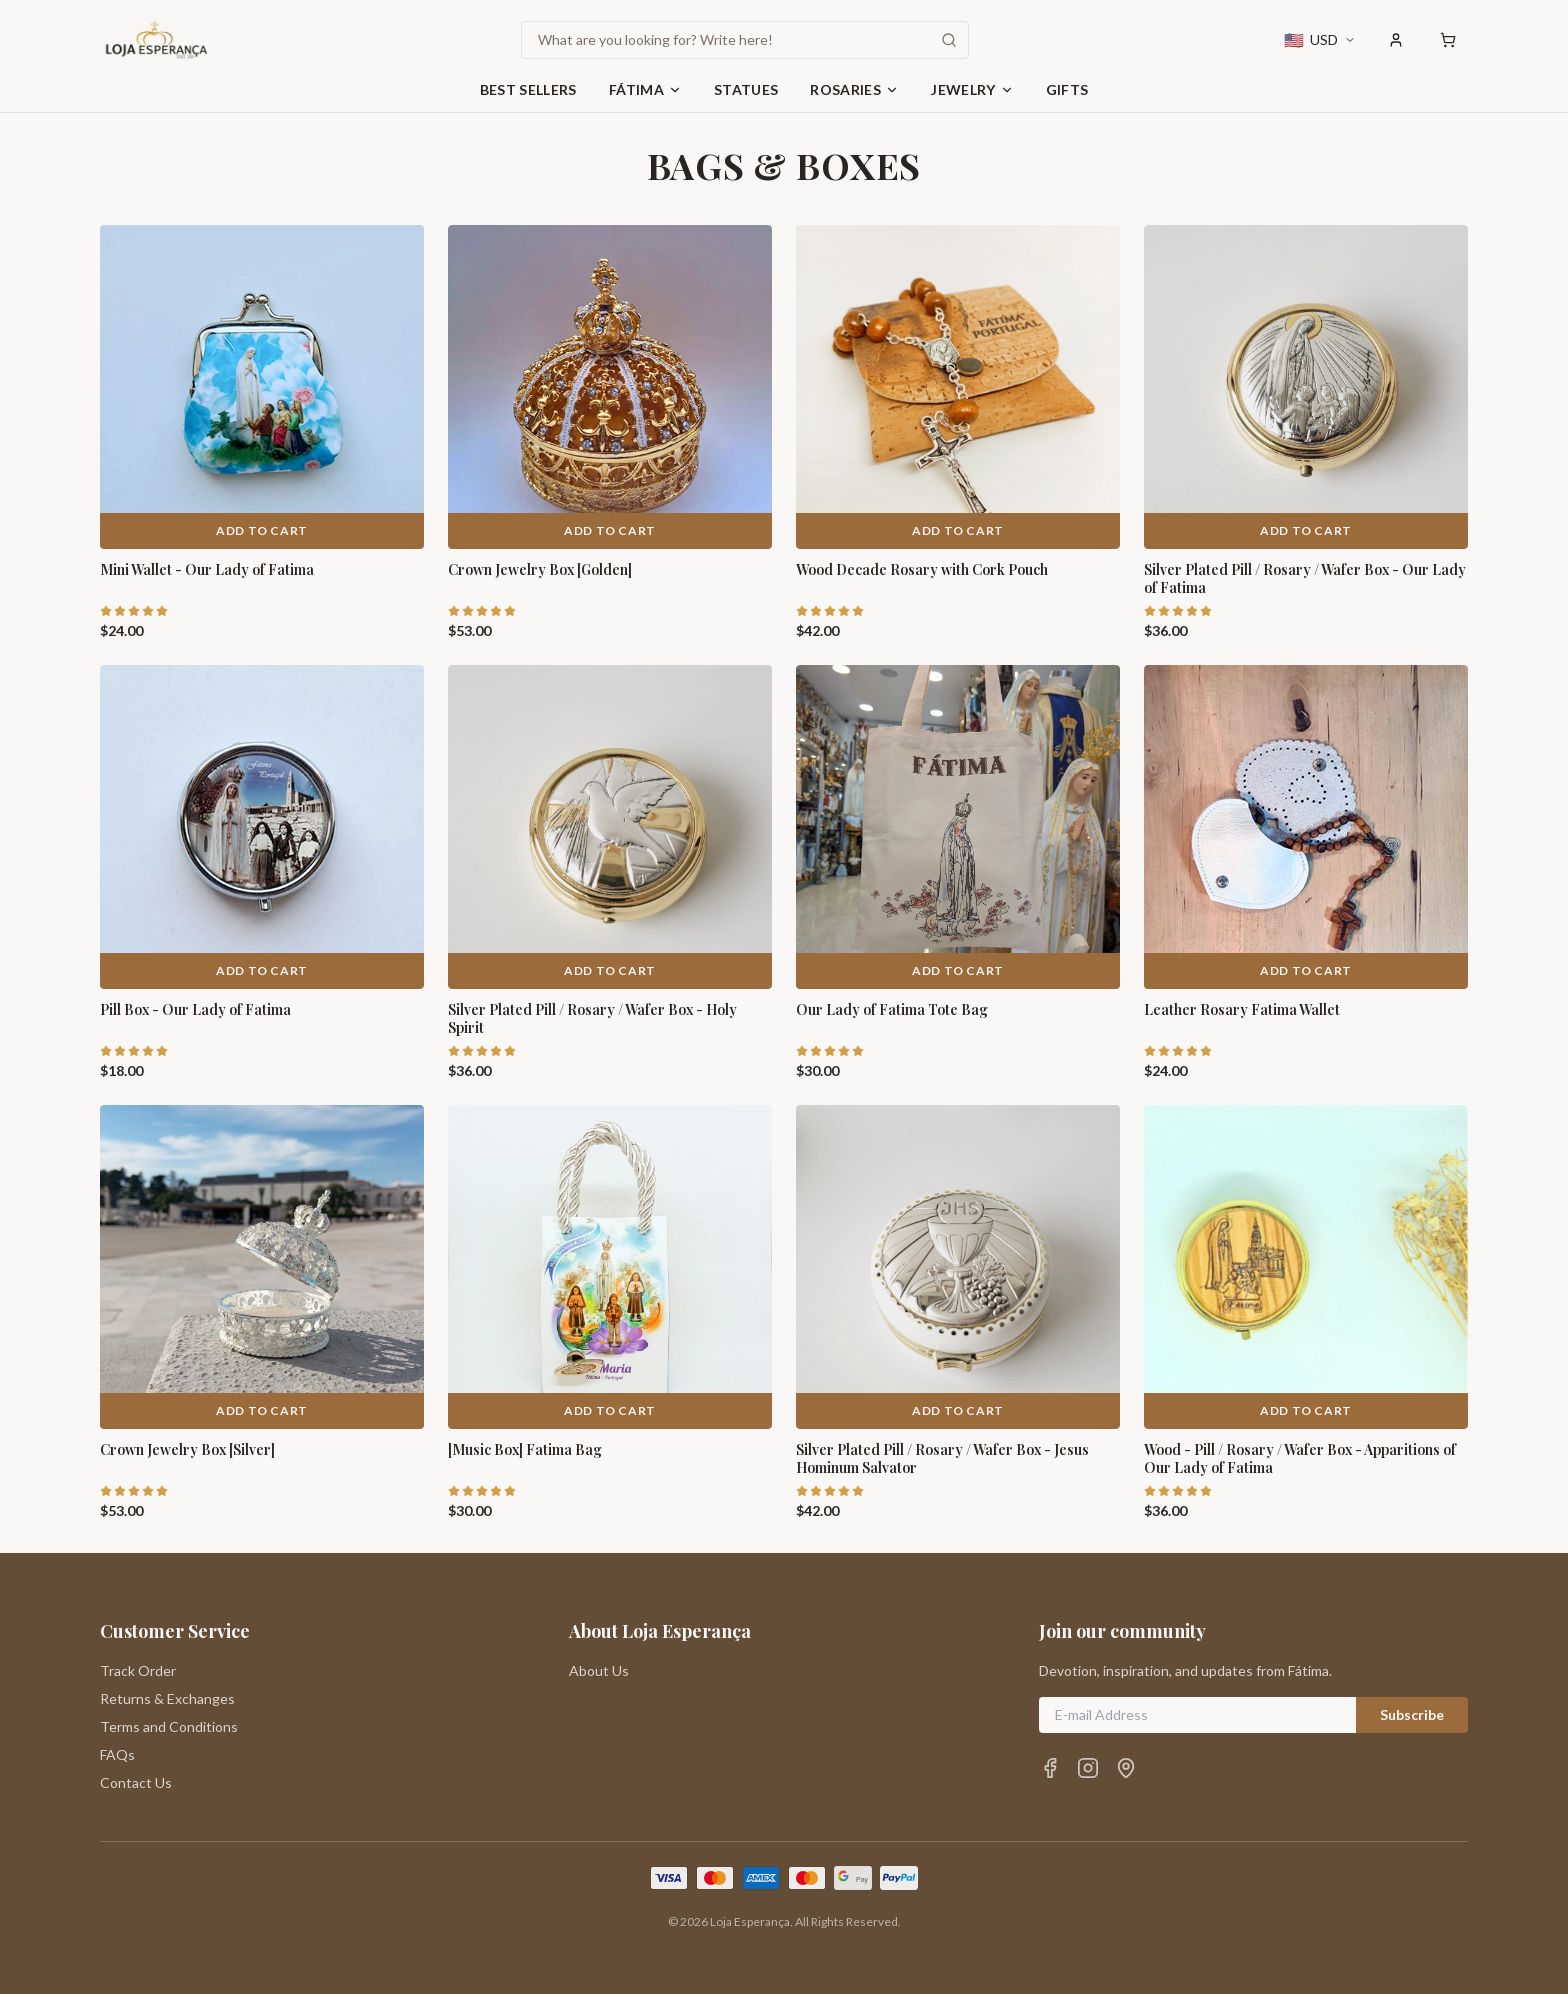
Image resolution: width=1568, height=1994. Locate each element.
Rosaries (854, 89)
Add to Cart (262, 530)
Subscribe (1412, 1714)
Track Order (138, 1670)
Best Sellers (528, 89)
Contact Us (136, 1782)
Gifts (1067, 89)
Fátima (645, 89)
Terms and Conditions (169, 1726)
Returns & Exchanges (167, 1698)
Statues (746, 89)
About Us (599, 1670)
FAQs (117, 1754)
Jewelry (972, 89)
